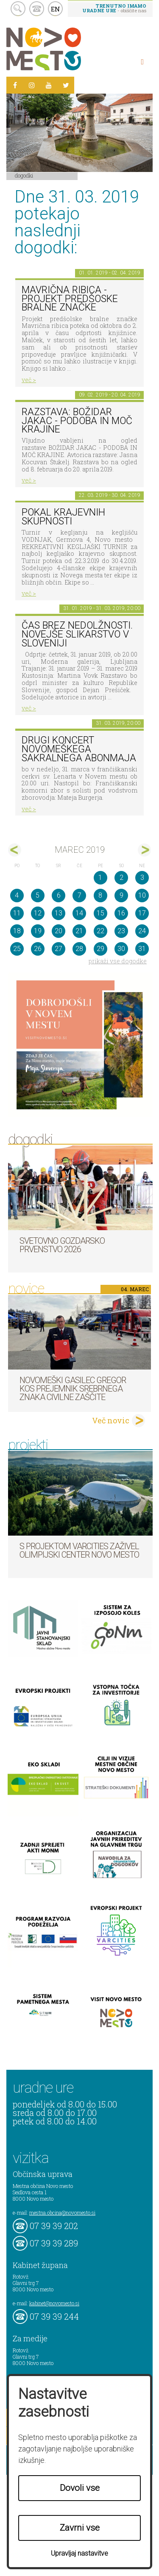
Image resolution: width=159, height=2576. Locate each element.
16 (121, 913)
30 (121, 949)
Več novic (110, 1420)
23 (121, 931)
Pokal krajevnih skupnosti (63, 517)
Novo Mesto (63, 49)
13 (58, 913)
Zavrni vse (80, 2528)
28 (79, 949)
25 (17, 949)
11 (17, 913)
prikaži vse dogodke (118, 961)
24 (142, 931)
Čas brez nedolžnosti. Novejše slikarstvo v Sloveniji (77, 634)
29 (100, 949)
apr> (144, 850)
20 (58, 931)
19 (38, 931)
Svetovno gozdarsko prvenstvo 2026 (62, 1245)
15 (100, 913)
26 (38, 949)
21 (79, 931)
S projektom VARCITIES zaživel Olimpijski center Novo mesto (79, 1550)
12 (38, 913)
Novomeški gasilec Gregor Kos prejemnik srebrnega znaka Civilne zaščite (73, 1388)
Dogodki (24, 175)
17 (142, 913)
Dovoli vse (80, 2488)
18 (17, 931)
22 (100, 931)
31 (142, 949)
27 (58, 949)
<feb (14, 850)
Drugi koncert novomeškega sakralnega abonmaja (79, 749)
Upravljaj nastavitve (79, 2553)
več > (29, 380)
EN (55, 9)
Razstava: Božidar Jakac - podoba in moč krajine (77, 420)
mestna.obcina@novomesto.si (62, 2212)
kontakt (36, 8)
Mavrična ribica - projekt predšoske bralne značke (70, 298)
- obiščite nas (114, 8)
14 (79, 913)
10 (142, 895)
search (18, 8)
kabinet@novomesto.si (54, 2303)
